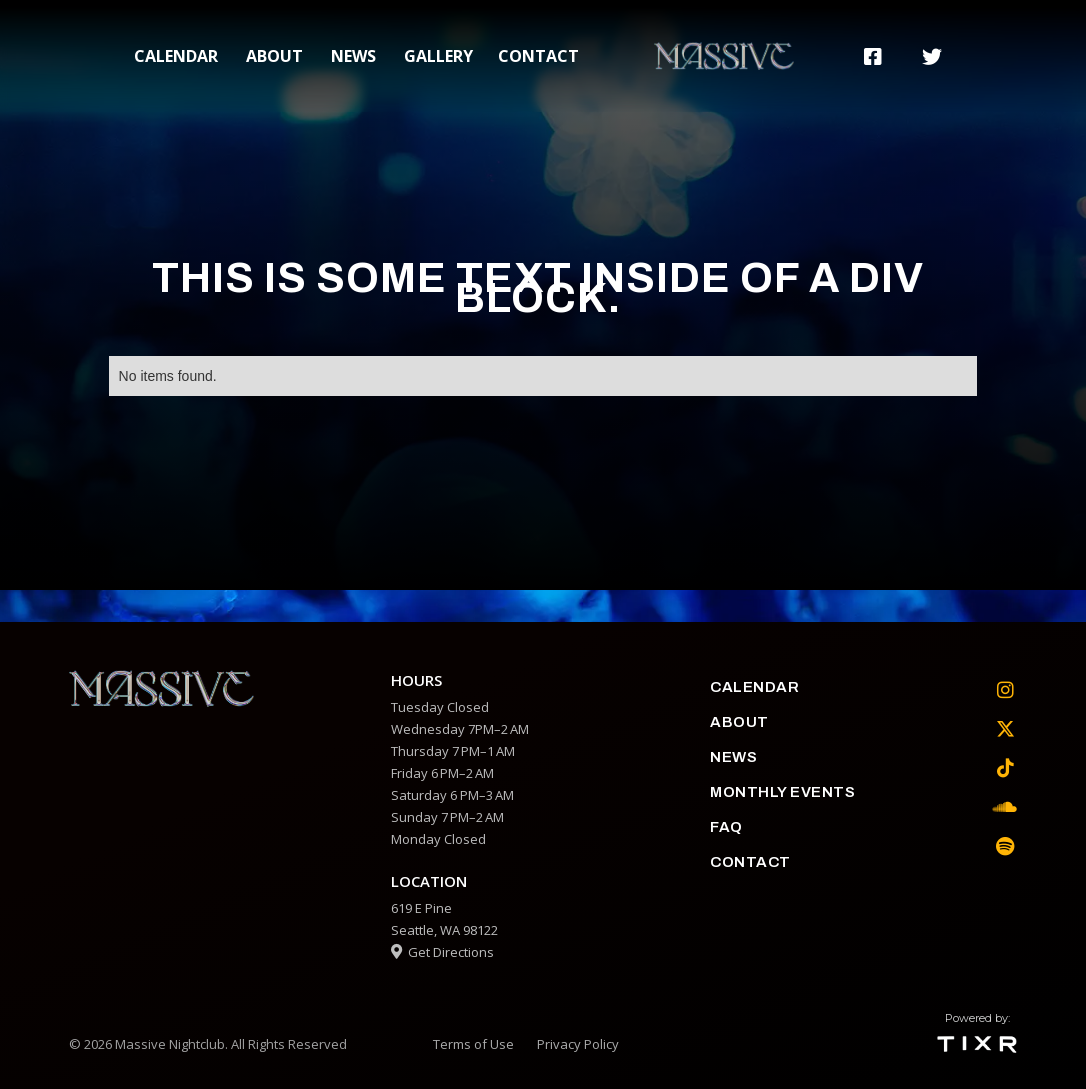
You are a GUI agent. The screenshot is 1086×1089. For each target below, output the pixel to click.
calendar (176, 56)
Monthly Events (782, 792)
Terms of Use (473, 1044)
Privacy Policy (578, 1044)
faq (726, 827)
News (353, 56)
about (274, 56)
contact (538, 56)
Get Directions (442, 952)
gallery (438, 56)
